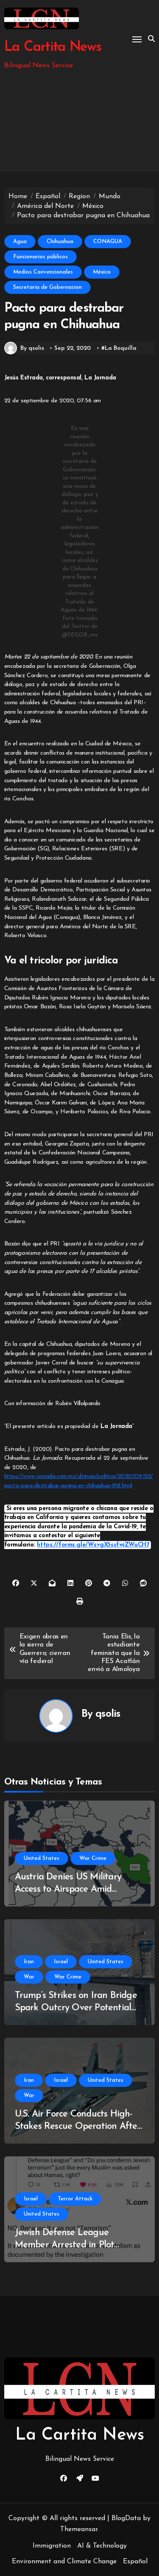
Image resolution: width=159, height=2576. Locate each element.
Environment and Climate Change (64, 2561)
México (102, 272)
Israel (61, 1962)
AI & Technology (102, 2546)
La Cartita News (52, 47)
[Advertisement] (79, 121)
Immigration (52, 2546)
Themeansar (79, 2529)
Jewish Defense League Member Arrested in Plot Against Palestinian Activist (70, 2245)
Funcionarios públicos (40, 257)
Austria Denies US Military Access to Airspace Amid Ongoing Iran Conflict (68, 1889)
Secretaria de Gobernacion (47, 287)
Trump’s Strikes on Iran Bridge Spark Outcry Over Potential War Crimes (76, 2008)
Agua (20, 241)
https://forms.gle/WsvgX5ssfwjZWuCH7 (93, 1545)
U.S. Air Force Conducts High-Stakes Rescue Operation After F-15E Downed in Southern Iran (78, 2126)
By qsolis (24, 348)
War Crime (92, 1858)
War (29, 1977)
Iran (29, 1962)
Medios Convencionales (43, 272)
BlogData (126, 2518)
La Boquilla (121, 348)
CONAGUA (107, 241)
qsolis (107, 1714)
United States (41, 1858)
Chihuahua (60, 241)
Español (135, 2561)
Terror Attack (75, 2199)
